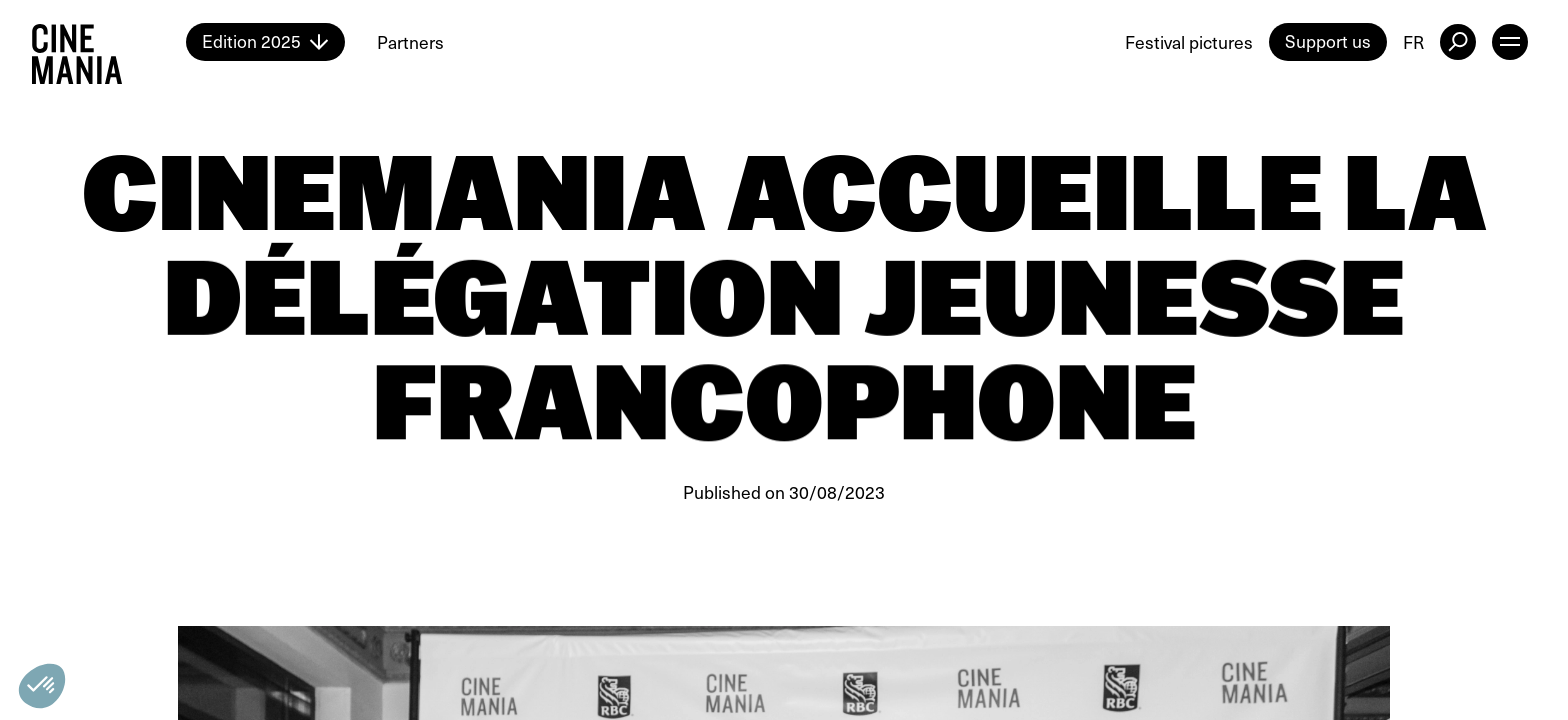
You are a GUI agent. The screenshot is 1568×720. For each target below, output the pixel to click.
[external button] (1458, 42)
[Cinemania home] (109, 42)
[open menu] (1510, 42)
